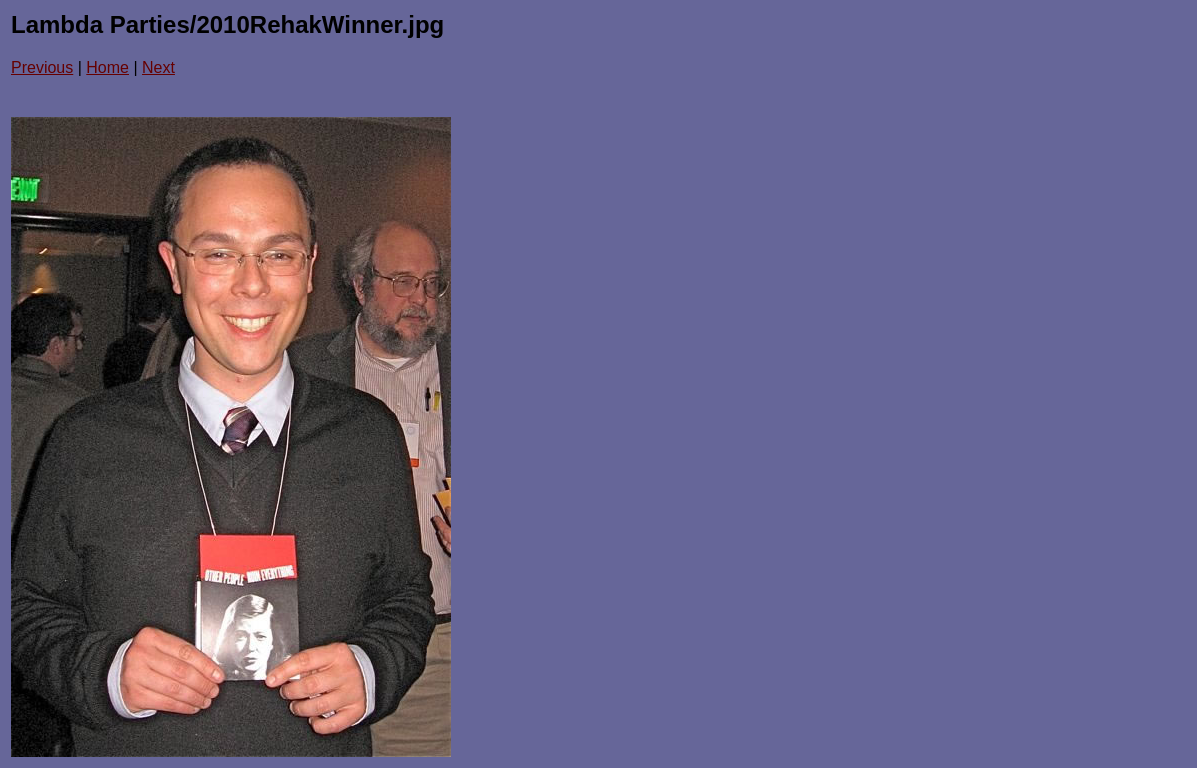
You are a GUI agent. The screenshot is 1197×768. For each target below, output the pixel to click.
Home (107, 67)
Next (158, 67)
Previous (42, 67)
